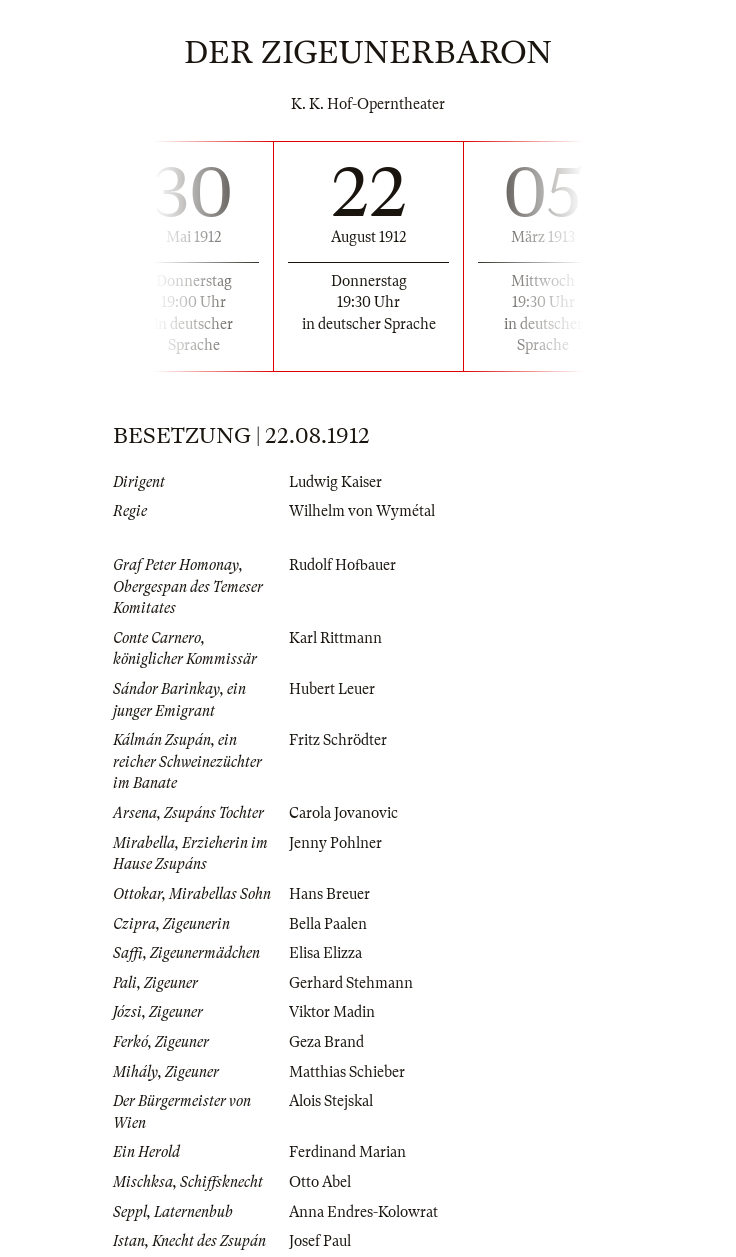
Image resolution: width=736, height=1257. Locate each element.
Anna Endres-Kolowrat (363, 1212)
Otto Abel (320, 1182)
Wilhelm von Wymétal (362, 511)
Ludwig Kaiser (335, 482)
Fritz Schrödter (338, 740)
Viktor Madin (332, 1012)
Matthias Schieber (347, 1072)
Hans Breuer (329, 894)
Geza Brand (326, 1042)
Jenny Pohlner (335, 843)
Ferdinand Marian (347, 1152)
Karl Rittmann (335, 638)
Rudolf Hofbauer (342, 565)
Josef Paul (320, 1241)
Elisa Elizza (325, 953)
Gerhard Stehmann (351, 983)
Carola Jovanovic (343, 813)
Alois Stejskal (331, 1101)
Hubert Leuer (332, 689)
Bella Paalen (328, 924)
